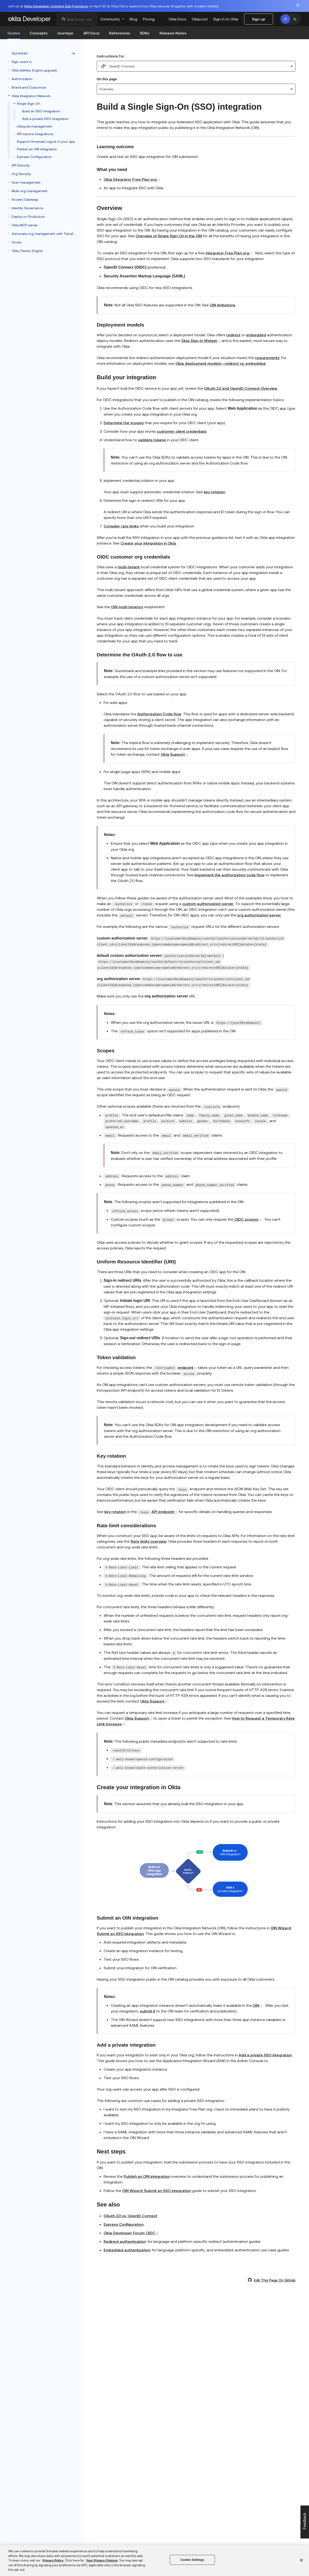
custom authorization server (208, 903)
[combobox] (77, 19)
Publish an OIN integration (147, 2176)
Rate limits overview (149, 1541)
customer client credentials (182, 431)
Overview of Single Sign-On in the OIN (168, 235)
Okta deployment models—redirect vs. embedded (220, 363)
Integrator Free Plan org (230, 253)
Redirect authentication (125, 2241)
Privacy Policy (53, 2560)
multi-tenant (129, 567)
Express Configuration (124, 2224)
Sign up (258, 19)
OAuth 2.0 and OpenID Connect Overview (240, 388)
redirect (233, 334)
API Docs (91, 33)
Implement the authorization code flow (229, 875)
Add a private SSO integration (265, 2055)
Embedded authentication (127, 2250)
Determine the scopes (124, 422)
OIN (258, 2005)
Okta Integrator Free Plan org (132, 179)
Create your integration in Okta (148, 543)
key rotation (214, 491)
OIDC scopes (248, 1219)
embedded (256, 334)
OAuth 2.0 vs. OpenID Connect (130, 2215)
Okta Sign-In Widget (201, 340)
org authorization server (259, 915)
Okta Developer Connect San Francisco (56, 6)
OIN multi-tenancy (127, 606)
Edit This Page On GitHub (274, 2280)
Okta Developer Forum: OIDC (131, 2232)
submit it (147, 2011)
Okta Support (175, 754)
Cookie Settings (192, 2560)
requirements (267, 357)
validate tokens (152, 439)
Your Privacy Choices (102, 2560)
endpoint (188, 1367)
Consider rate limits (121, 526)
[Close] (301, 2560)
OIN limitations (222, 305)
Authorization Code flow (159, 714)
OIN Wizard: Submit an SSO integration (156, 2190)
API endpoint (165, 1511)
